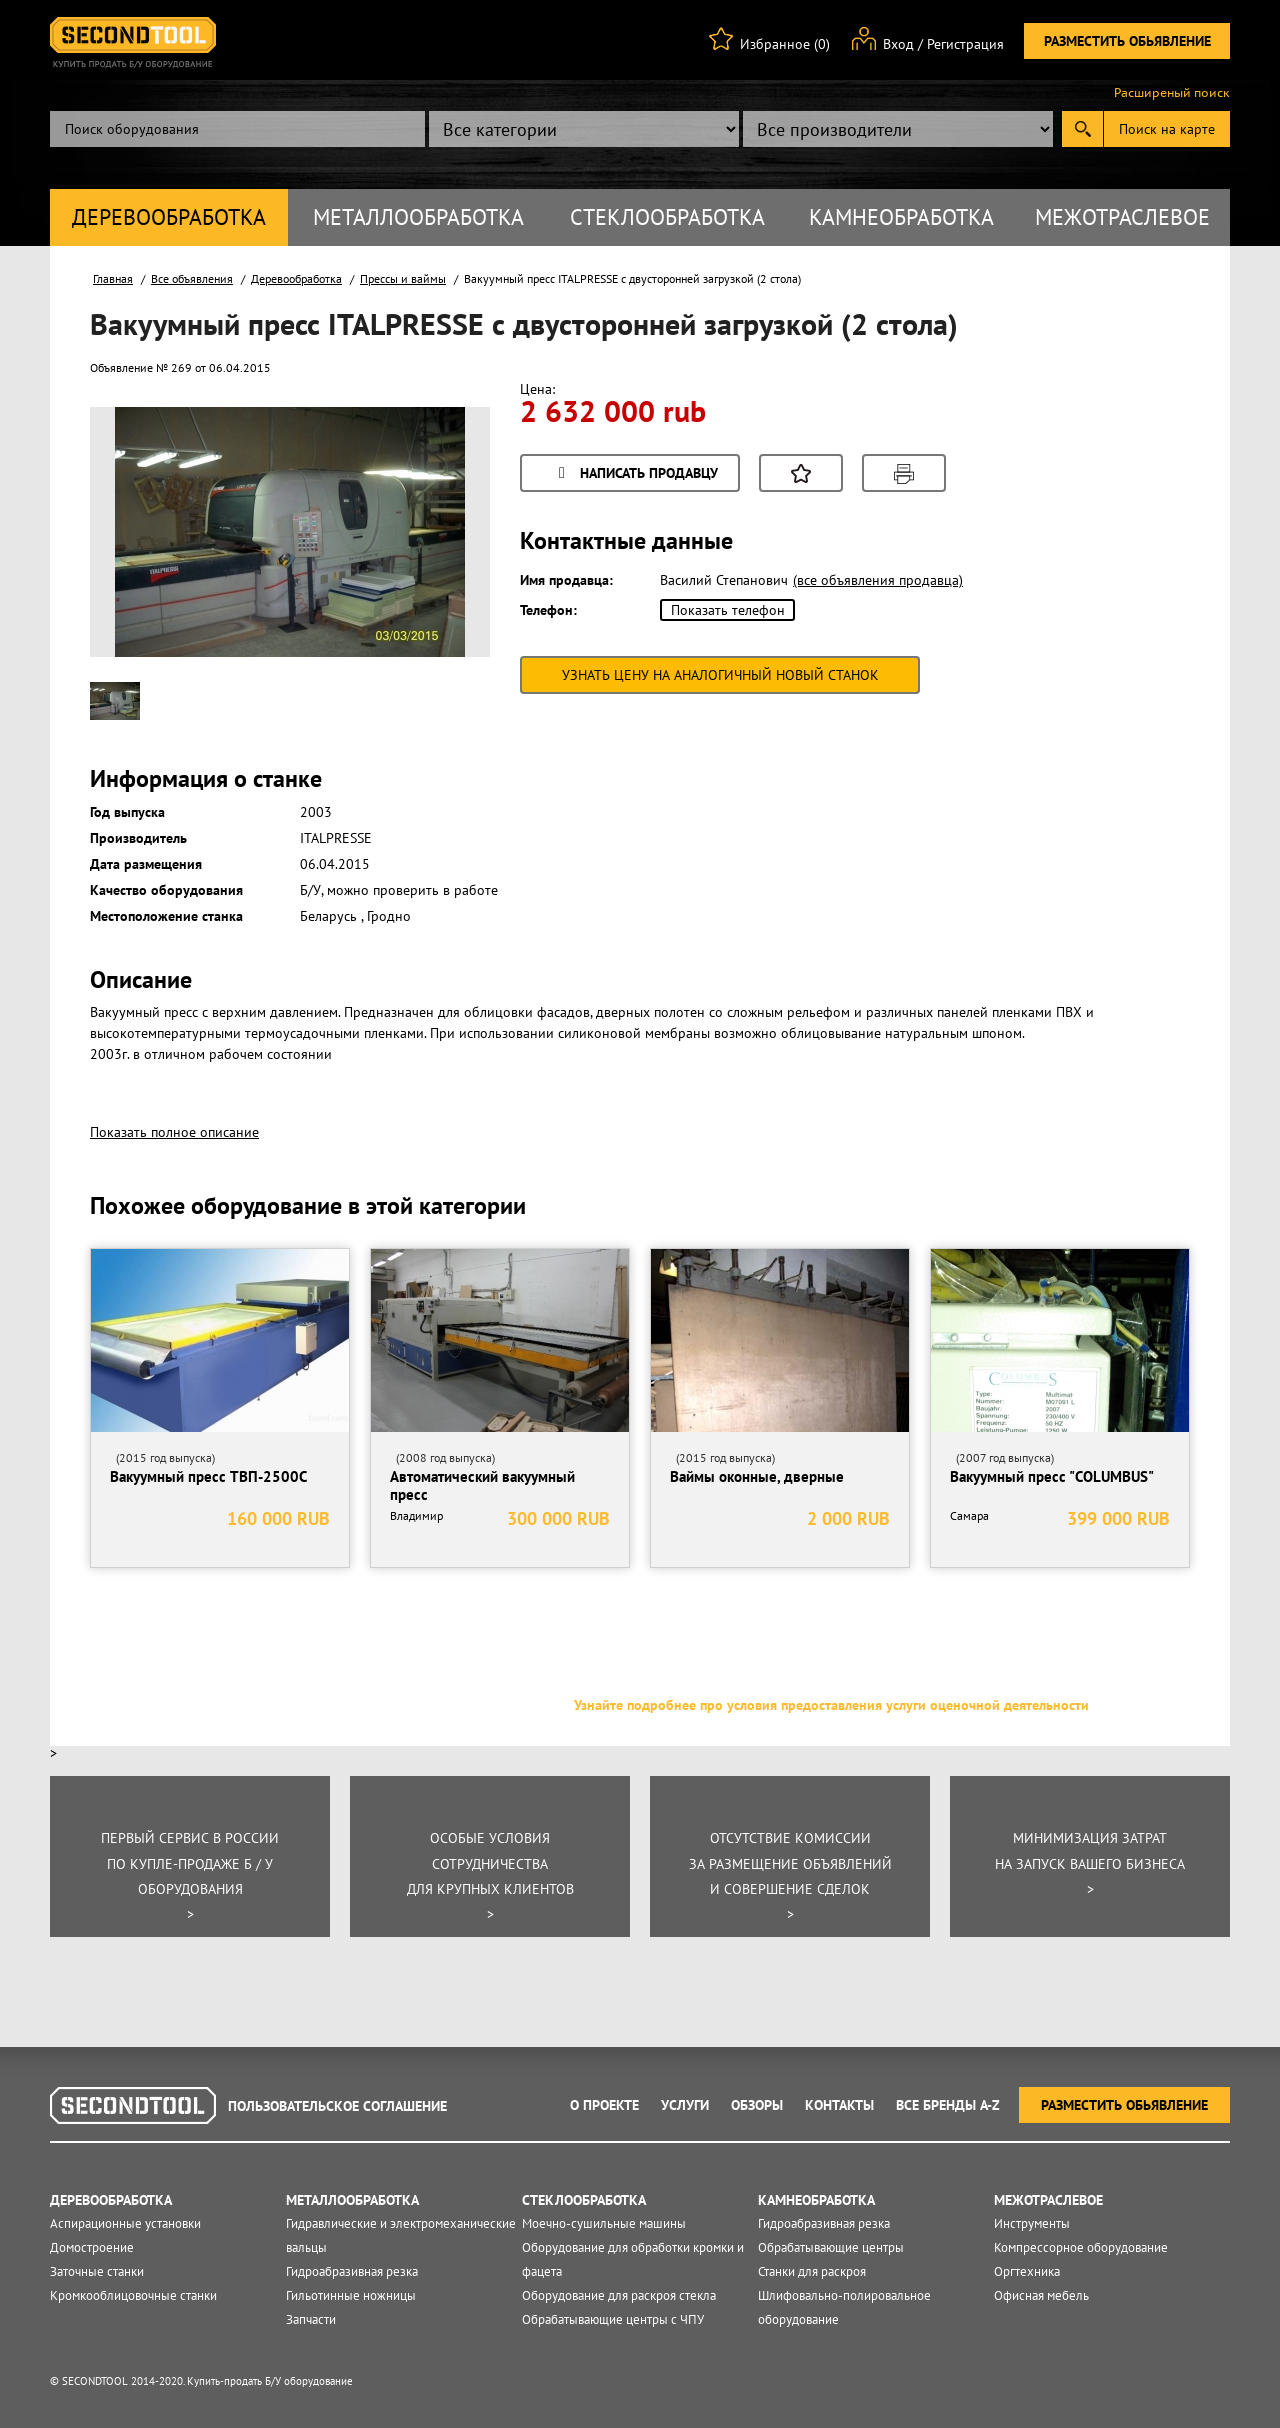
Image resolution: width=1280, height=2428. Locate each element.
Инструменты (1032, 2223)
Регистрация (965, 44)
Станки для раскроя (812, 2271)
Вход (898, 44)
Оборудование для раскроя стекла (619, 2295)
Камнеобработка (901, 217)
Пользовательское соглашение (337, 2106)
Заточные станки (97, 2271)
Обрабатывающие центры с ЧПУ (613, 2319)
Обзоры (757, 2105)
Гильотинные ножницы (351, 2295)
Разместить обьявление (1127, 41)
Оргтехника (1027, 2271)
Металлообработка (418, 217)
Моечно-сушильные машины (604, 2223)
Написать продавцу (635, 474)
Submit (1082, 129)
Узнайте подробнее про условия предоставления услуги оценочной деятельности (831, 1705)
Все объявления (192, 278)
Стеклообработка (667, 217)
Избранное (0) (785, 44)
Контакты (839, 2105)
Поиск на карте (1167, 129)
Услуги (685, 2105)
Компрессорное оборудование (1081, 2247)
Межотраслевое (1122, 217)
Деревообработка (169, 217)
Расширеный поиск (1172, 93)
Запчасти (311, 2319)
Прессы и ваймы (403, 278)
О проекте (604, 2105)
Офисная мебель (1041, 2295)
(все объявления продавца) (878, 580)
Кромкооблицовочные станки (133, 2295)
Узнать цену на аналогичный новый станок (720, 675)
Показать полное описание (174, 1132)
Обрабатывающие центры (831, 2247)
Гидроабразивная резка (352, 2271)
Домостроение (92, 2247)
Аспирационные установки (125, 2223)
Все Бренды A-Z (948, 2105)
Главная (113, 278)
